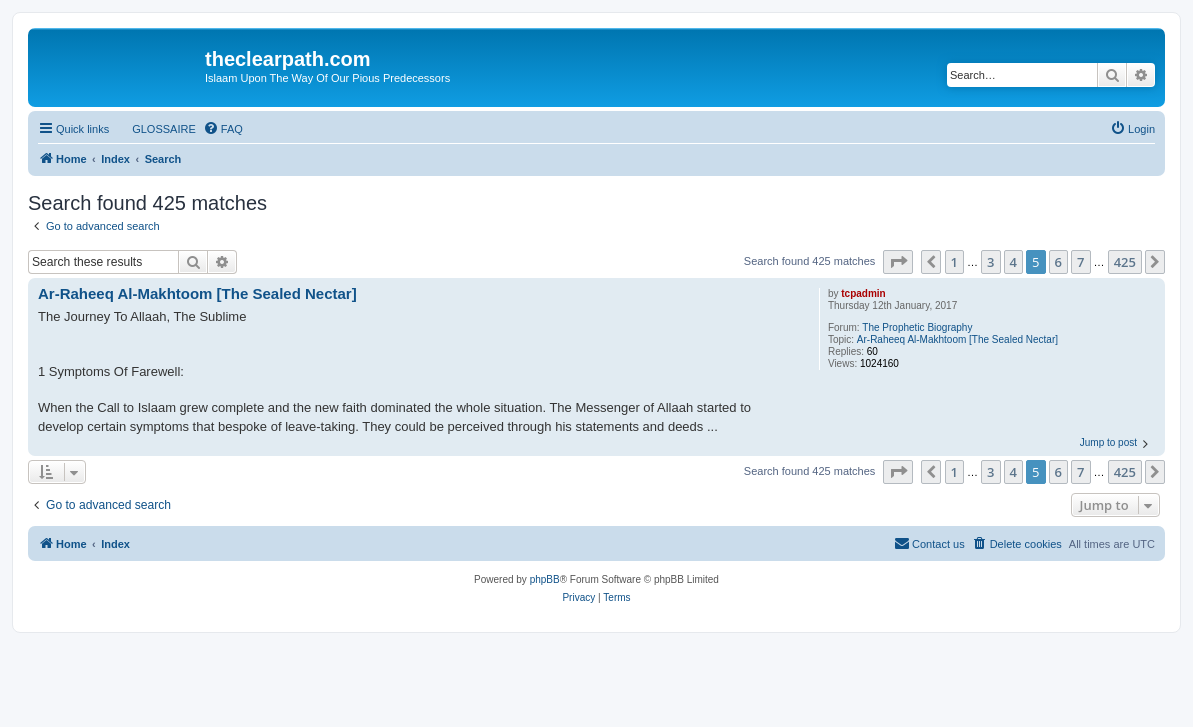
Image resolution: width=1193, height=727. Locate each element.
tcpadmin (863, 293)
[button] (898, 262)
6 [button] (1058, 262)
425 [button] (1125, 262)
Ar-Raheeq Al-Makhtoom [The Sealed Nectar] (957, 339)
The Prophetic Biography (917, 327)
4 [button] (1013, 262)
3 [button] (990, 262)
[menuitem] (155, 129)
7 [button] (1080, 262)
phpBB (545, 579)
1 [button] (954, 262)
